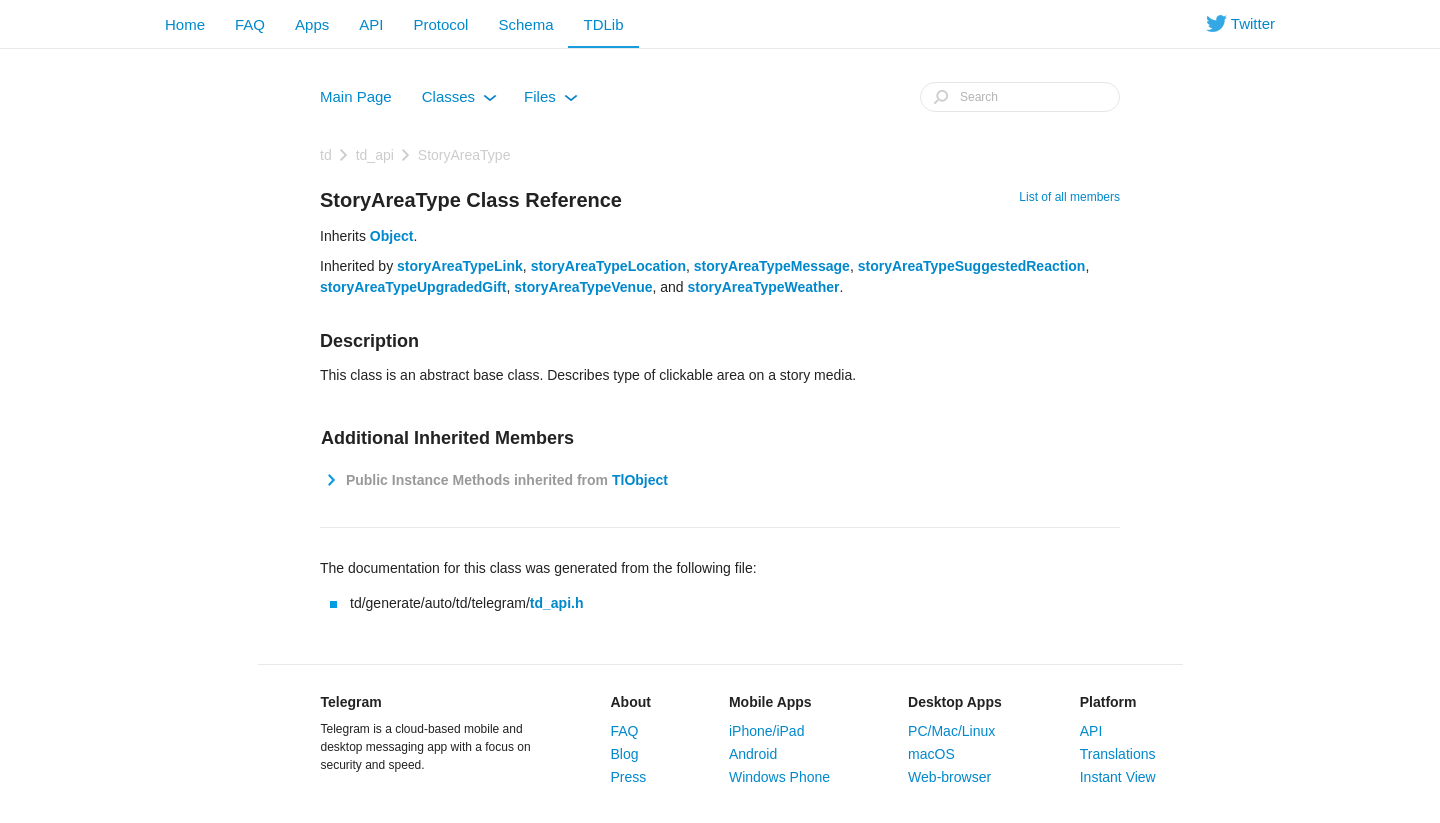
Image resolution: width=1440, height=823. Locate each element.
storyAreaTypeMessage (772, 266)
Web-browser (949, 777)
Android (753, 754)
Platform (1108, 702)
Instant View (1118, 777)
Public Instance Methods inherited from (505, 480)
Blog (625, 754)
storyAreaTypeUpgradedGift (413, 287)
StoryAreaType (464, 155)
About (631, 702)
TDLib (603, 24)
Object (392, 236)
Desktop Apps (955, 702)
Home (185, 24)
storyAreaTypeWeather (764, 287)
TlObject (640, 480)
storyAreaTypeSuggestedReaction (972, 266)
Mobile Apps (770, 702)
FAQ (250, 24)
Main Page (356, 96)
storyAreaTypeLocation (608, 266)
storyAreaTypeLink (460, 266)
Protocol (440, 24)
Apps (312, 24)
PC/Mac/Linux (951, 731)
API (371, 24)
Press (629, 777)
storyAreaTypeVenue (583, 287)
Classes (459, 101)
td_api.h (557, 603)
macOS (931, 754)
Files (551, 101)
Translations (1118, 754)
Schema (525, 24)
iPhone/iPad (767, 731)
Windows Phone (779, 777)
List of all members (1069, 197)
